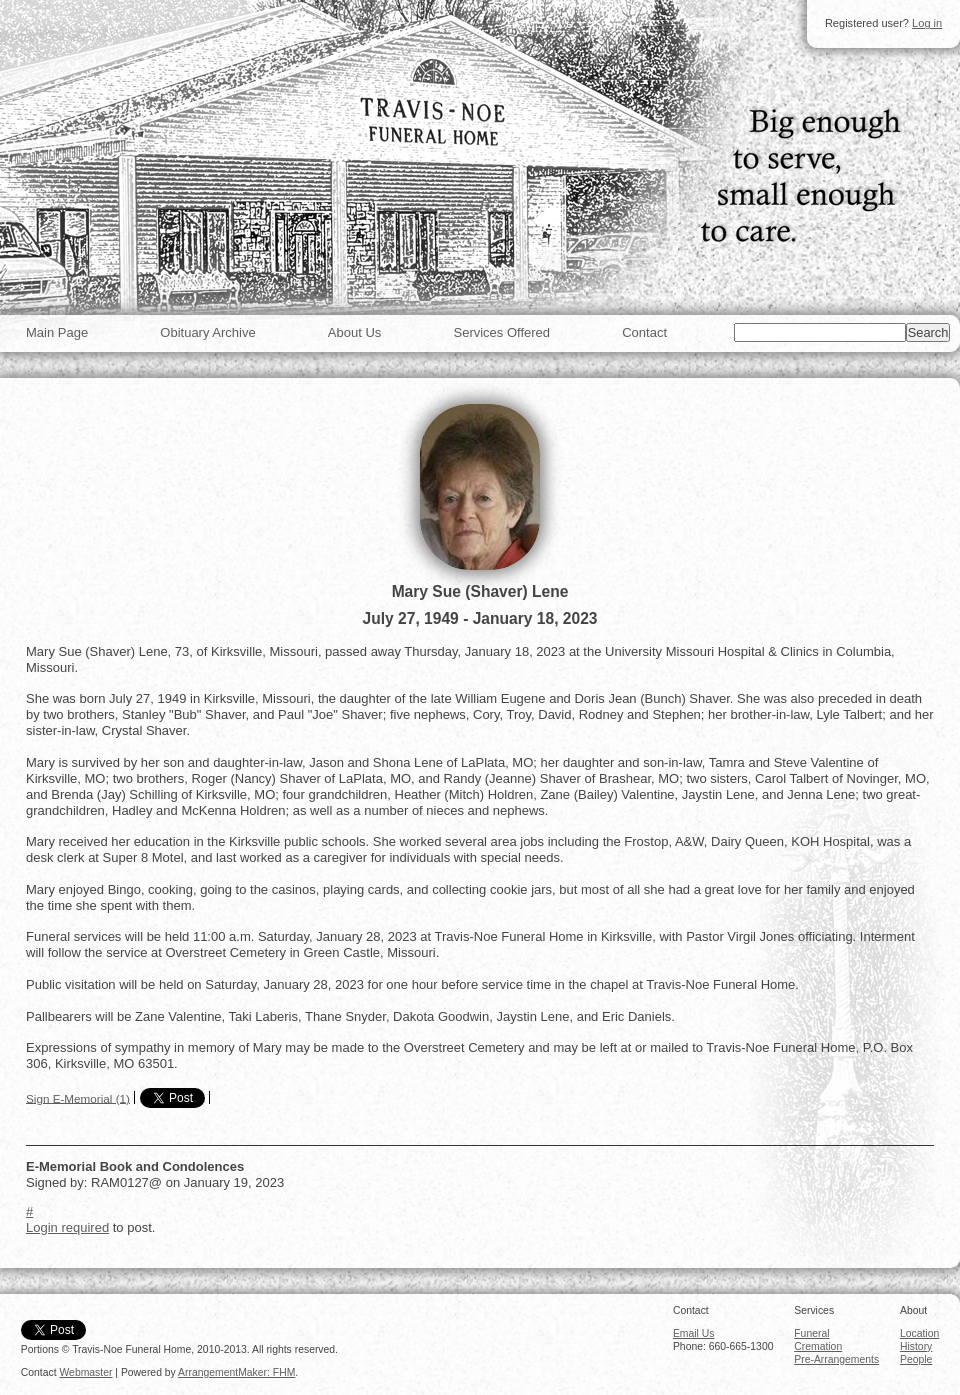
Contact (644, 332)
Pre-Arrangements (836, 1359)
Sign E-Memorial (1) (78, 1097)
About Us (354, 332)
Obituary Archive (207, 332)
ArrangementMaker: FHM (236, 1372)
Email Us (694, 1333)
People (916, 1359)
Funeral (811, 1333)
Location (919, 1333)
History (916, 1346)
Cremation (818, 1346)
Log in (927, 23)
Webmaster (86, 1372)
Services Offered (501, 332)
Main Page (57, 332)
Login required (67, 1227)
